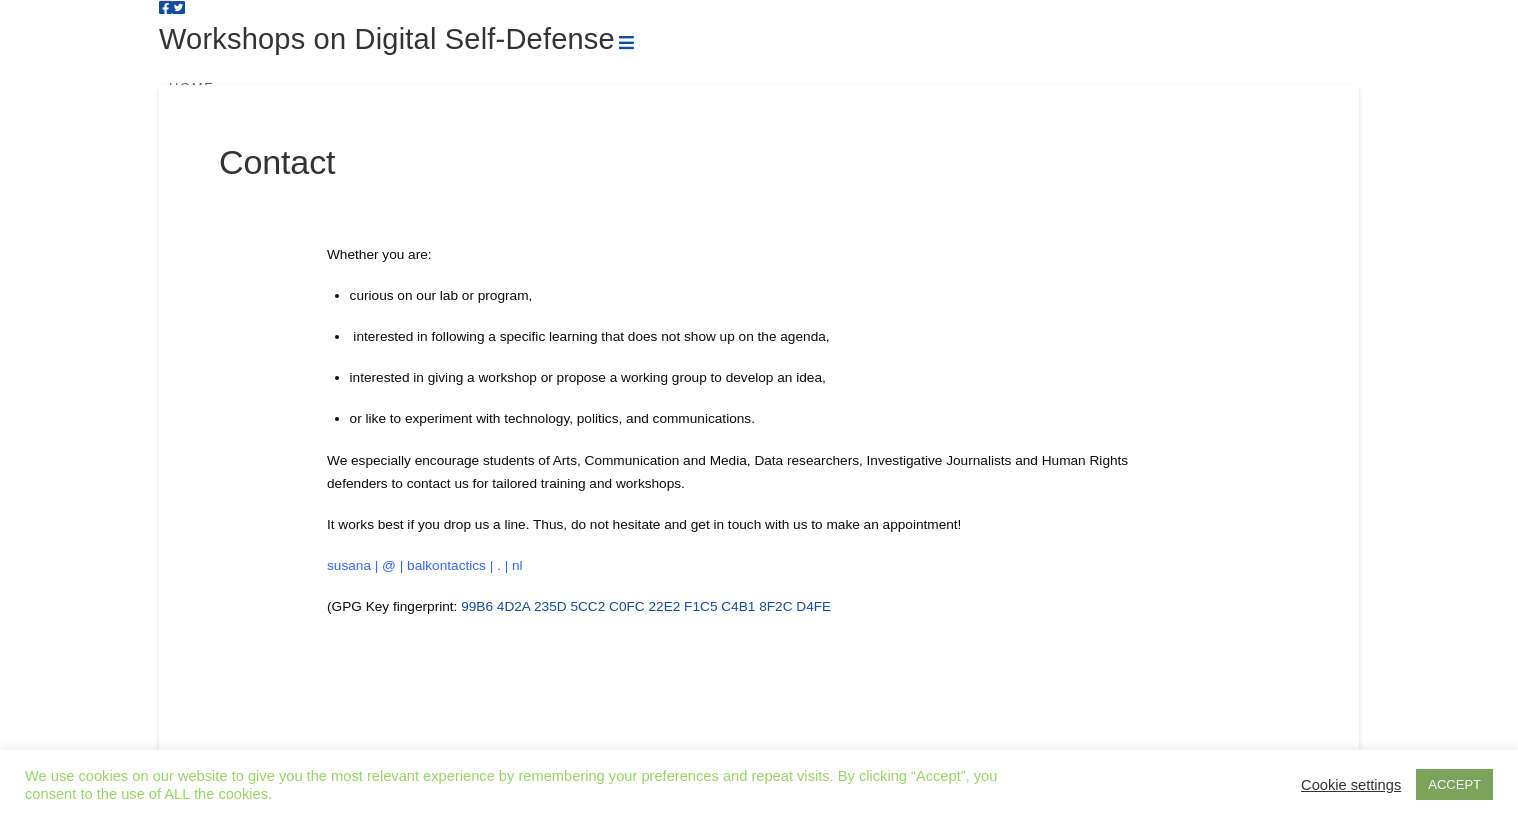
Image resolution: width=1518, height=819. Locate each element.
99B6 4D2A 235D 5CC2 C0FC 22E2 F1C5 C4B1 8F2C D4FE (646, 606)
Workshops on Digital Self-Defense (387, 39)
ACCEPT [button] (1454, 784)
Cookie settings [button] (1351, 785)
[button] (626, 43)
